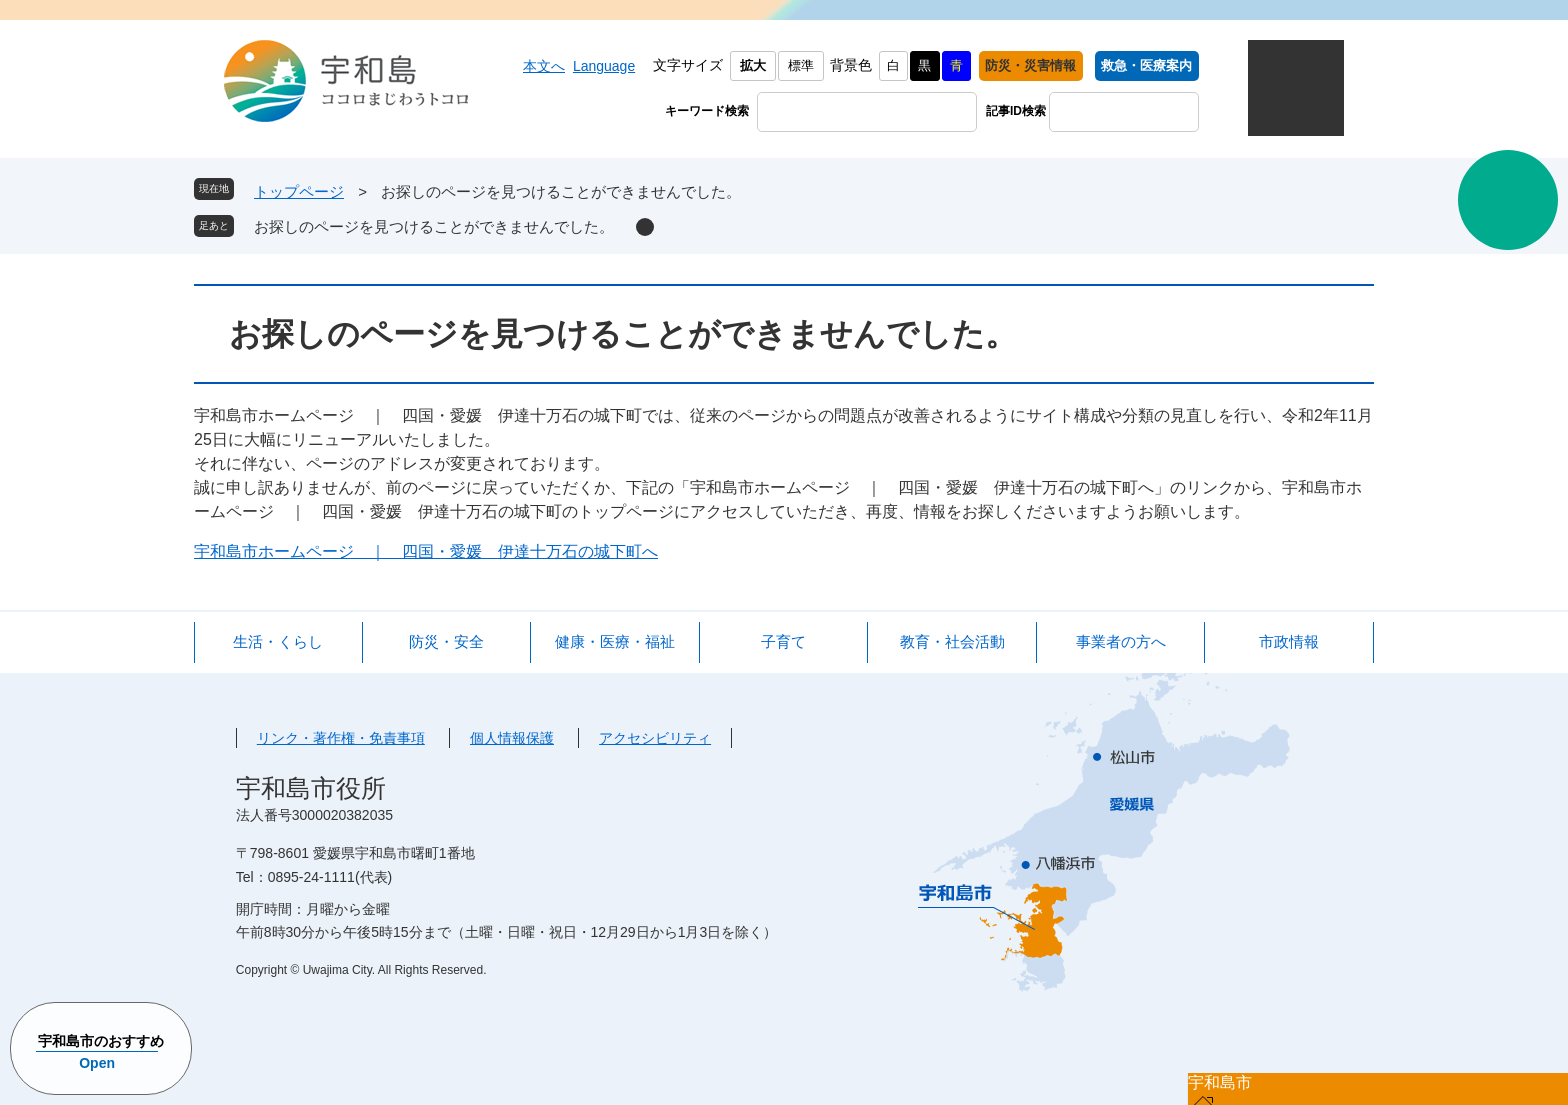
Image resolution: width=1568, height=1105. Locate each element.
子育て (783, 641)
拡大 (753, 65)
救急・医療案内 (1146, 65)
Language (604, 66)
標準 (801, 65)
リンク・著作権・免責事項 (341, 738)
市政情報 (1289, 641)
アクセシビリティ (655, 738)
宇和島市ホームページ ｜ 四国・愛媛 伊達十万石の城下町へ (426, 551)
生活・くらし (278, 641)
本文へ (544, 66)
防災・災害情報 (1030, 65)
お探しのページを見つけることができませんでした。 (434, 226)
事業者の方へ (1121, 641)
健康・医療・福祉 (615, 641)
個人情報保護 (512, 738)
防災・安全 (446, 641)
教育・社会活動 (952, 641)
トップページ (299, 191)
